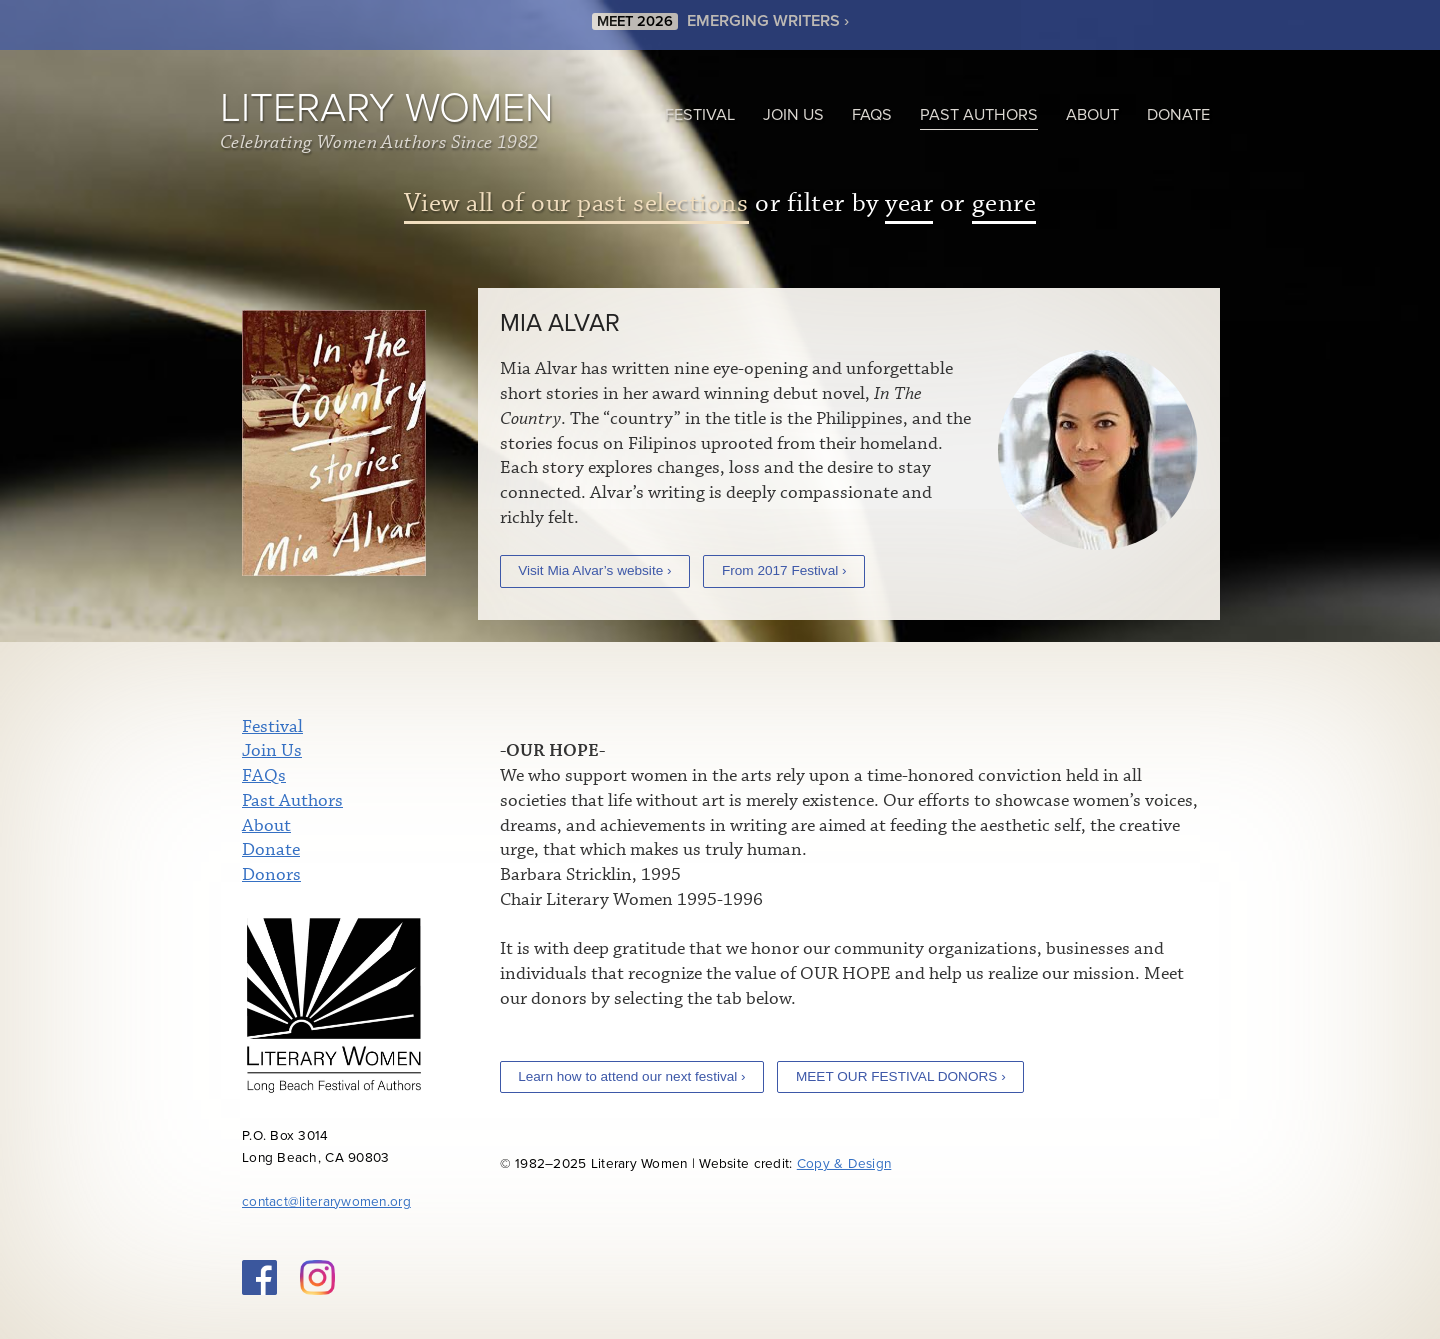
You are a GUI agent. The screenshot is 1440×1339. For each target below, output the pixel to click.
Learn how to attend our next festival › (631, 1076)
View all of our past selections (576, 203)
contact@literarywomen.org (326, 1202)
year (909, 203)
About (1092, 115)
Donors (271, 875)
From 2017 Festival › (784, 570)
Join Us (793, 115)
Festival (700, 115)
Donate (1178, 115)
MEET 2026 (635, 17)
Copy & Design (844, 1164)
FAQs (872, 115)
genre (1004, 203)
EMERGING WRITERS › (768, 17)
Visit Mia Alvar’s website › (594, 570)
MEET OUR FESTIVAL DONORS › (901, 1076)
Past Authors (979, 115)
